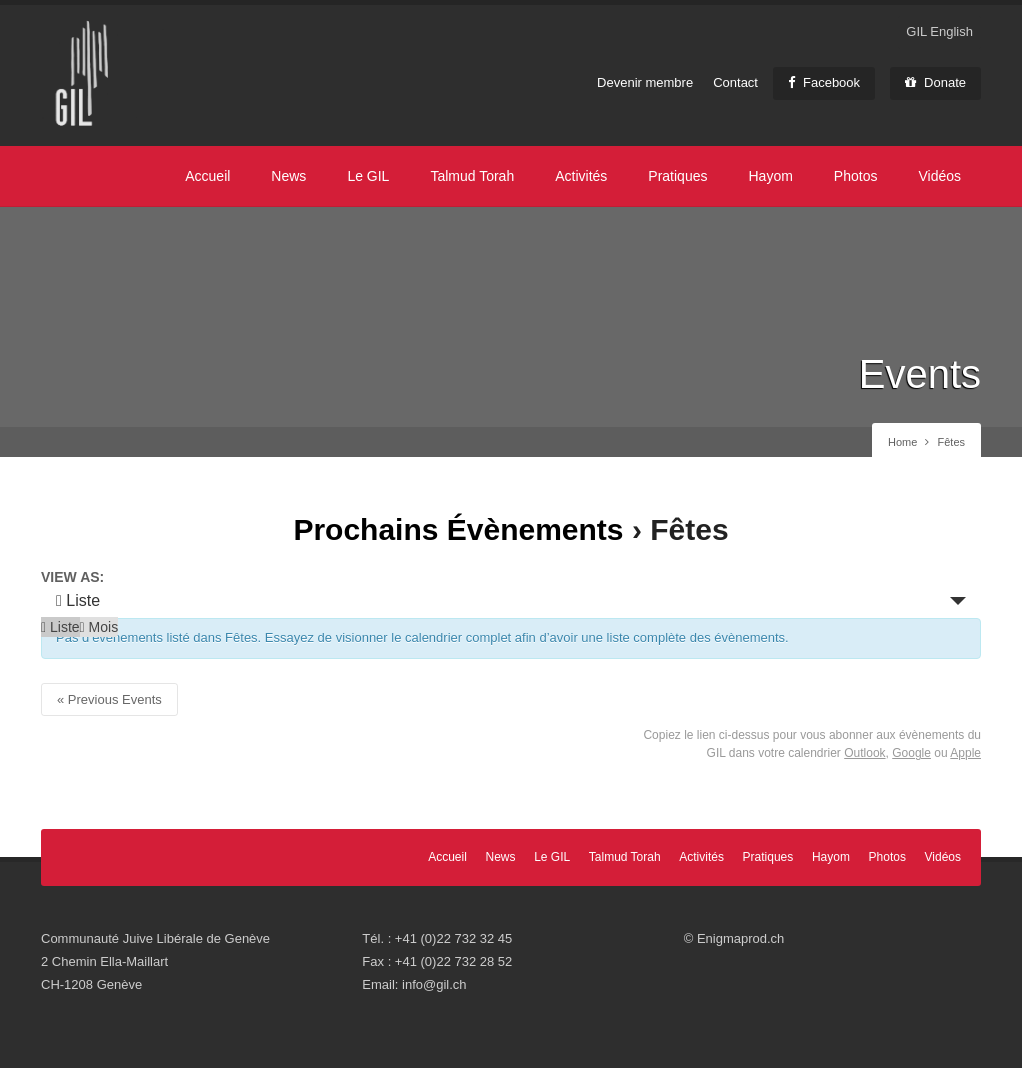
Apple (965, 753)
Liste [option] (60, 627)
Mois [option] (99, 627)
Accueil (207, 176)
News (288, 176)
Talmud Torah (472, 176)
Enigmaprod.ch (740, 938)
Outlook (864, 753)
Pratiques (677, 176)
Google (911, 753)
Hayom (770, 176)
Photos (856, 176)
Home (902, 442)
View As (70, 577)
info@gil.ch (434, 984)
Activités (581, 176)
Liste (78, 600)
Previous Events (109, 699)
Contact (735, 82)
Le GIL (368, 176)
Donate (935, 82)
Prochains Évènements (458, 529)
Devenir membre (645, 82)
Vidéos (939, 176)
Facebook (824, 82)
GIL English (939, 31)
